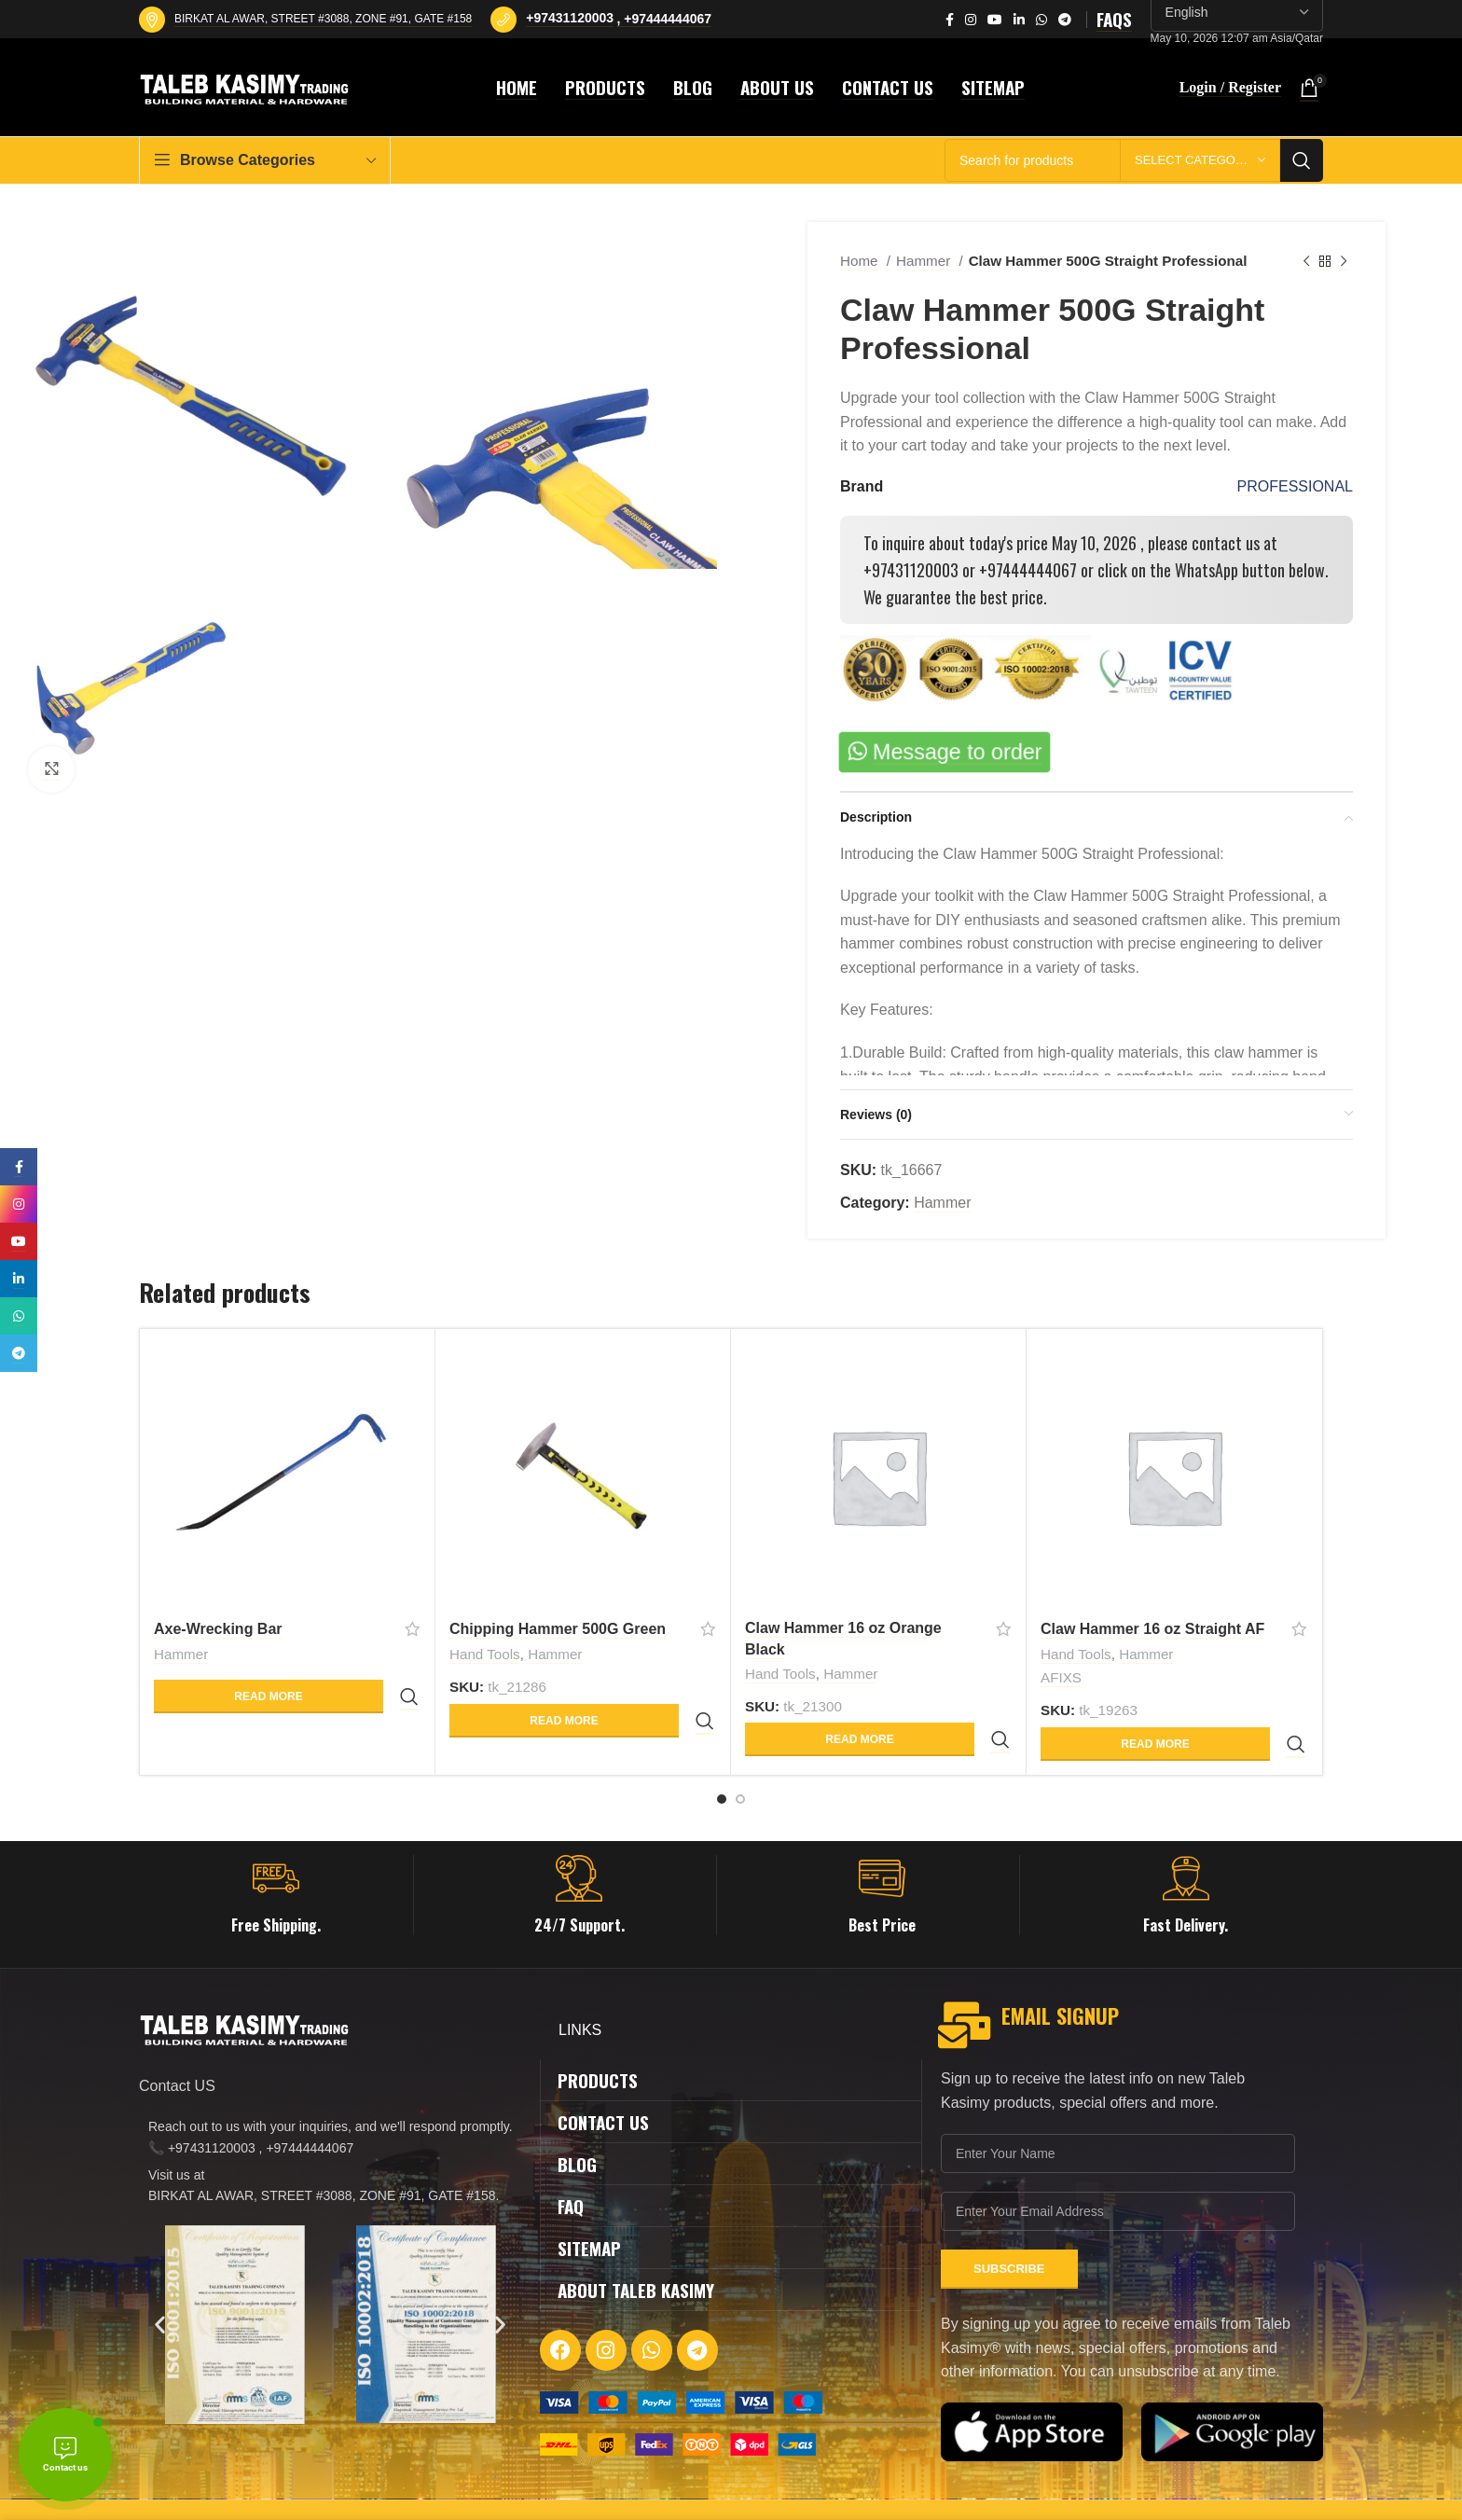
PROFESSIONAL (1295, 486)
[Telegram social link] (1065, 19)
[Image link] (681, 2366)
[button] (160, 2289)
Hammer (925, 261)
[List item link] (330, 2102)
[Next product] (1343, 261)
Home (861, 261)
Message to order (958, 752)
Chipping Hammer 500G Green (557, 1629)
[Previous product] (1306, 261)
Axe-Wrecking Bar (218, 1629)
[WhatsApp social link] (1041, 19)
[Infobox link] (276, 1860)
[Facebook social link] (949, 19)
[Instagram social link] (970, 19)
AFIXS (1061, 1681)
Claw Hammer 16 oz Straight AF (1152, 1629)
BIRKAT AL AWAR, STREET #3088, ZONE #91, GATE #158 (323, 18)
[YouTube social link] (995, 19)
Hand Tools (484, 1656)
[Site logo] (247, 86)
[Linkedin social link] (1019, 19)
